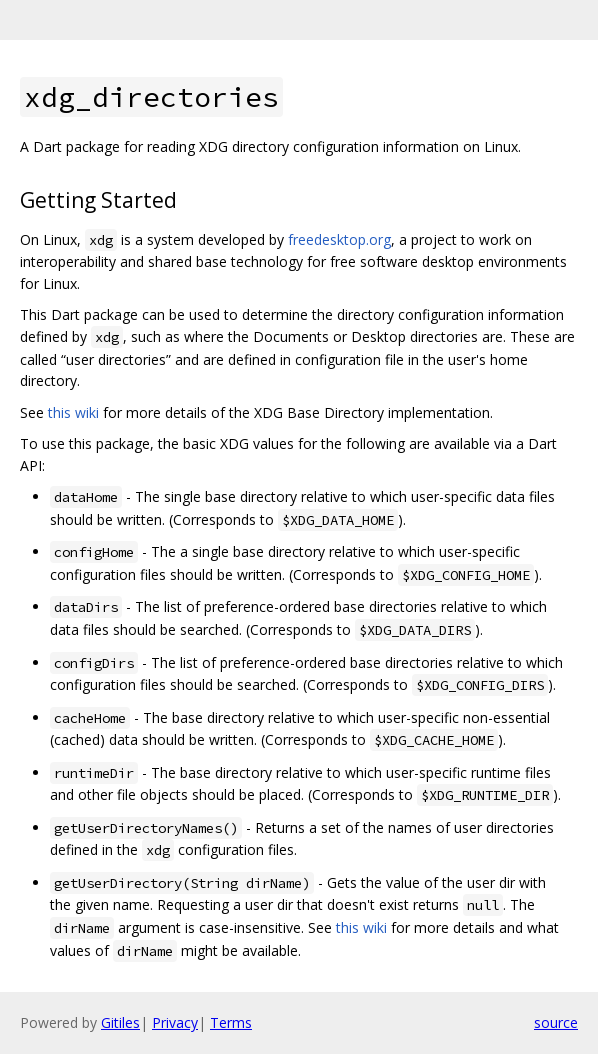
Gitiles (120, 1022)
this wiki (73, 412)
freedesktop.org (339, 239)
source (556, 1022)
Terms (231, 1022)
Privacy (175, 1022)
